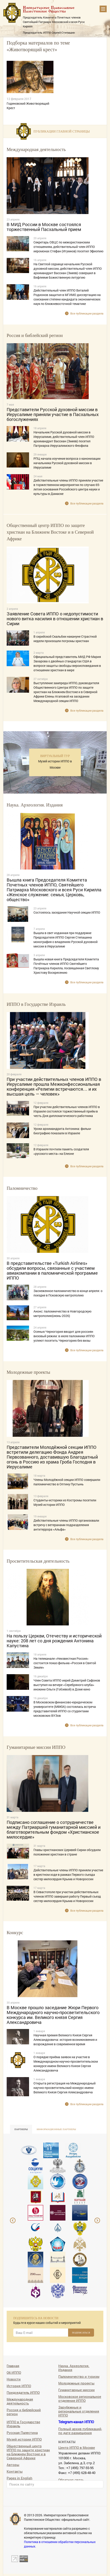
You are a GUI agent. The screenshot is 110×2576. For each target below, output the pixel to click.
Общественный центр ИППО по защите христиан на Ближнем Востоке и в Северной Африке (28, 2452)
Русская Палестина (22, 2432)
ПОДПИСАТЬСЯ (81, 2332)
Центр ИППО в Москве (76, 2447)
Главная (13, 2366)
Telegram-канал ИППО (76, 2421)
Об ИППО (14, 2372)
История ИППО (19, 2386)
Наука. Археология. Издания (73, 2368)
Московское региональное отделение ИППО (79, 2398)
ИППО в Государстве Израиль (23, 2424)
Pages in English (19, 2478)
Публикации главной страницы (61, 131)
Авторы (13, 2464)
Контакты (15, 2471)
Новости (14, 2379)
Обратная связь (71, 2480)
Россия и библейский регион (24, 2412)
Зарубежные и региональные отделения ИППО (78, 2411)
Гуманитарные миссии (76, 2390)
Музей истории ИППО (24, 2439)
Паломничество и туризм (78, 2376)
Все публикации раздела (86, 313)
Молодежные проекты (76, 2383)
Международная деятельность (20, 2401)
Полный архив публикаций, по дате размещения (80, 2431)
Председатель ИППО (23, 2392)
